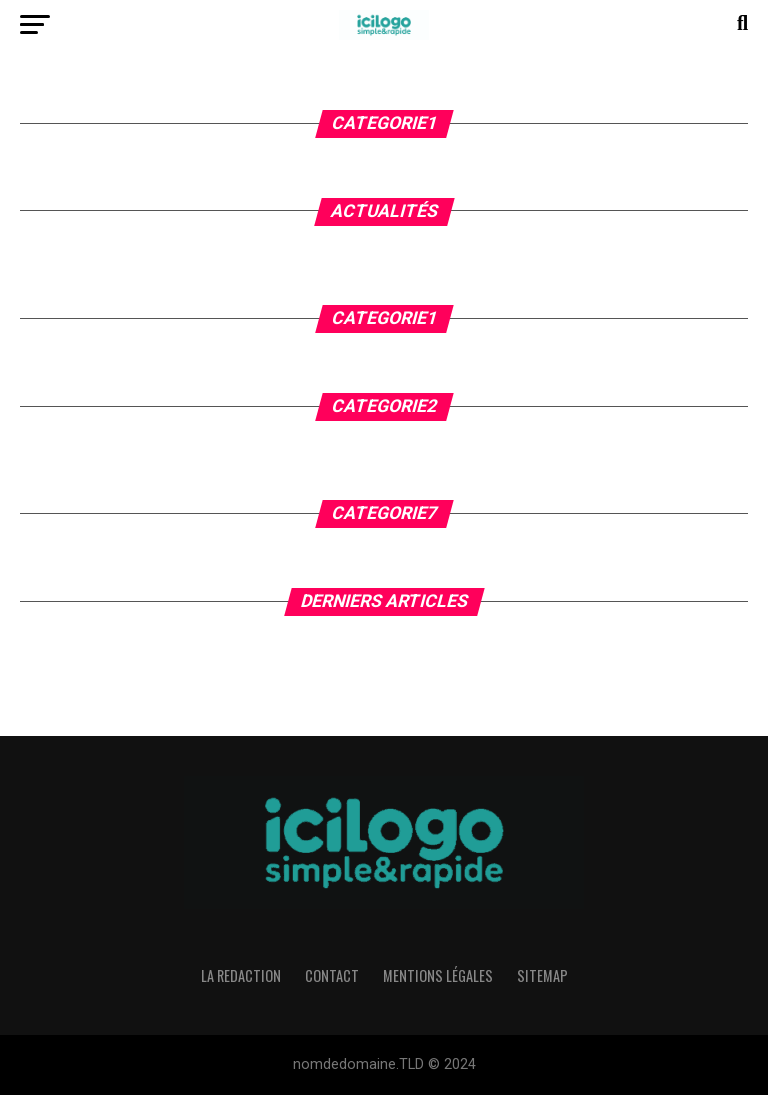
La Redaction (241, 975)
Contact (332, 975)
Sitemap (542, 975)
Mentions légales (438, 975)
